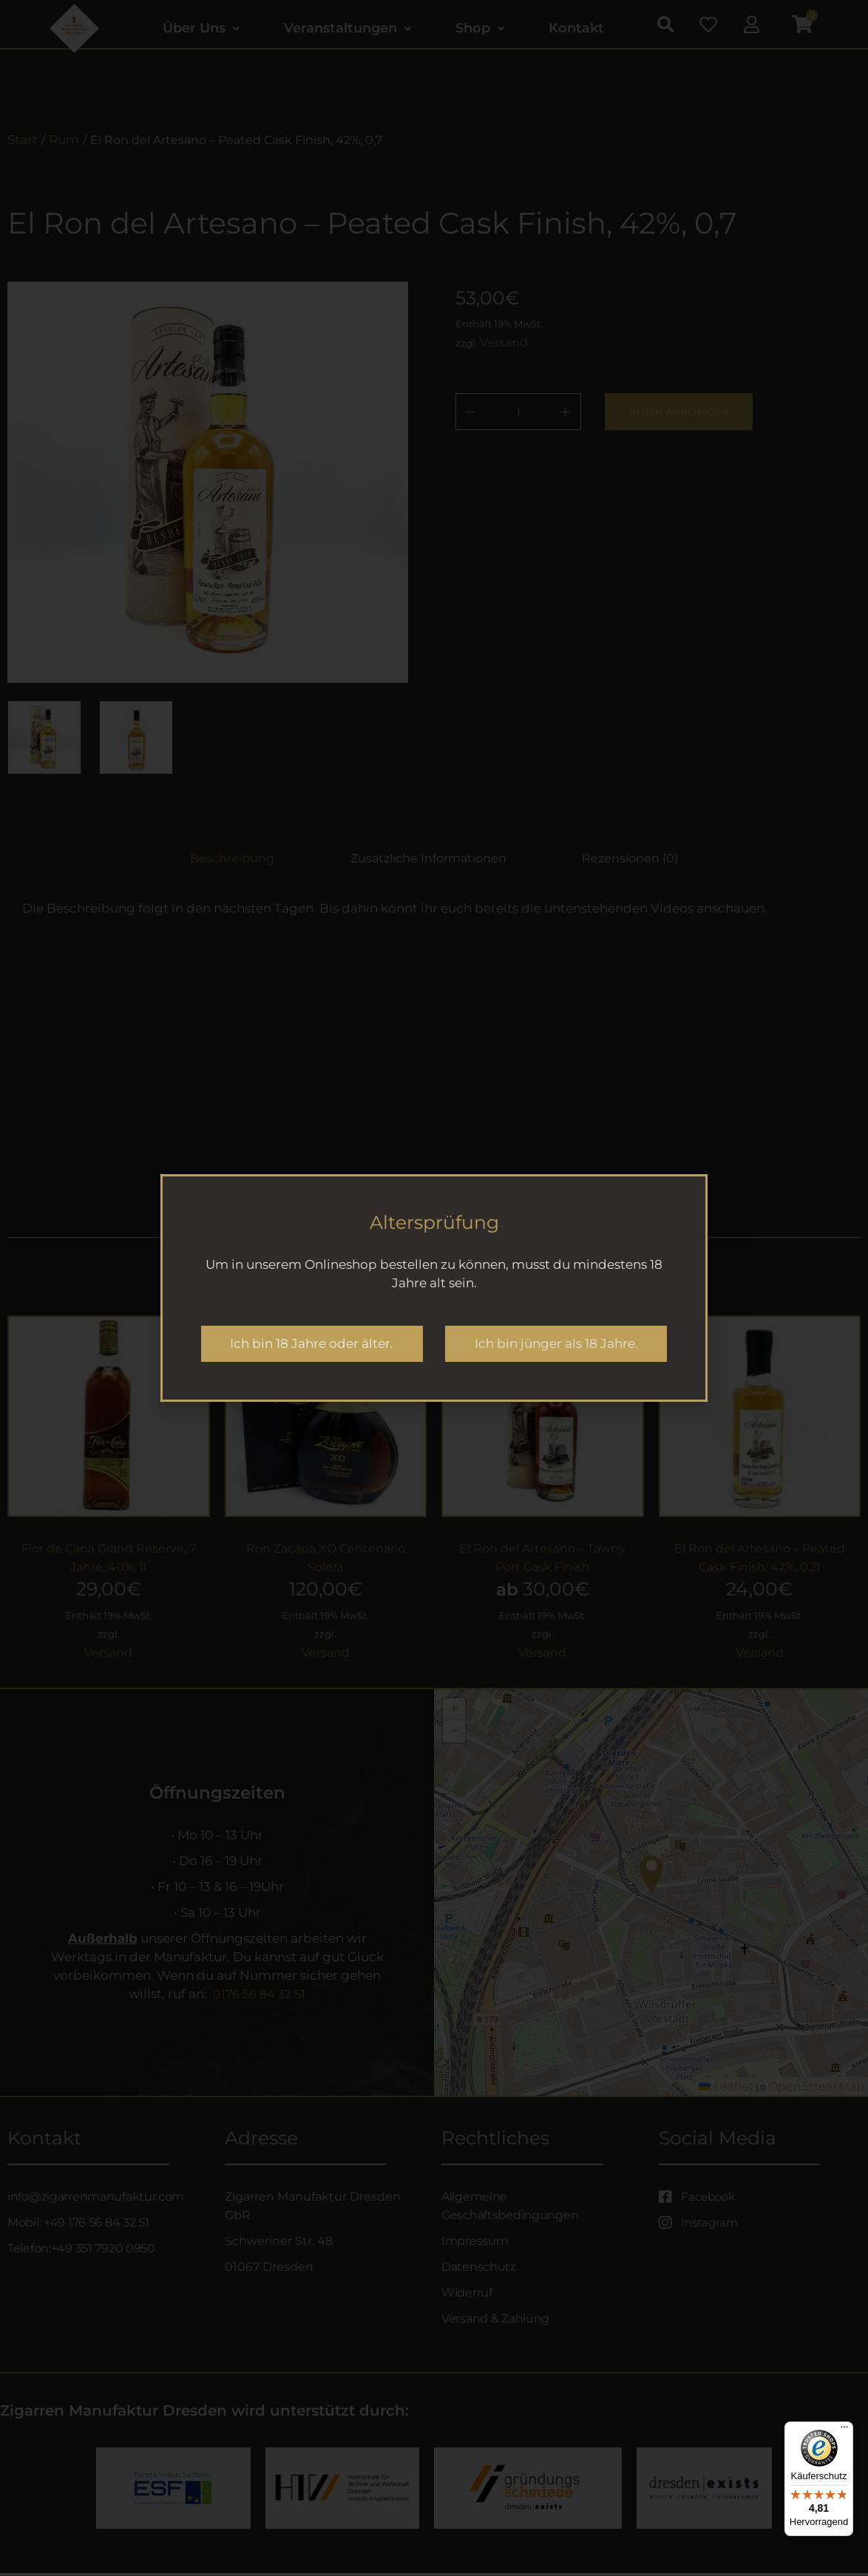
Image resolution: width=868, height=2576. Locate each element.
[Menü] (844, 2430)
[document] (434, 1288)
